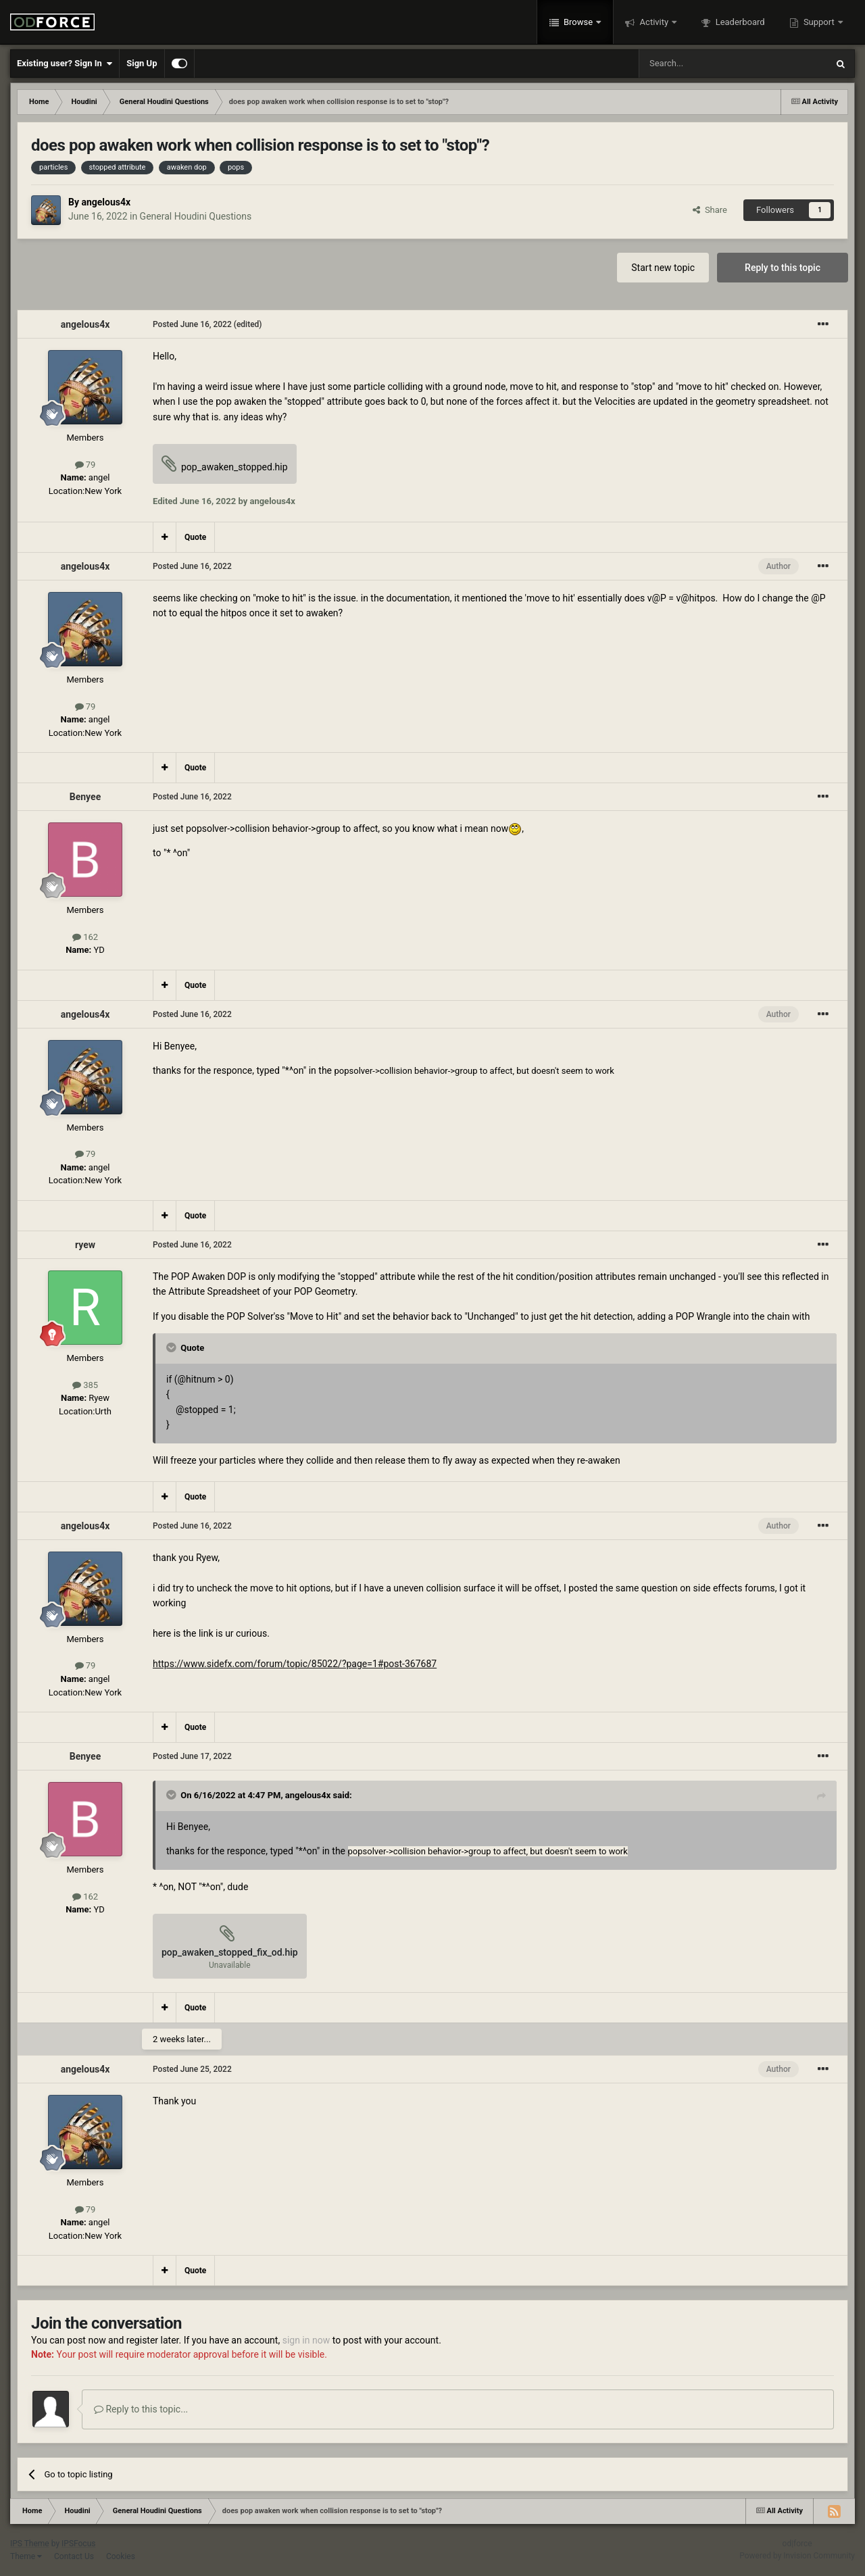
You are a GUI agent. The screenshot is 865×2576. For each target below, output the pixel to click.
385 (85, 1385)
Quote (195, 537)
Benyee (85, 796)
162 (85, 937)
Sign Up (141, 63)
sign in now (306, 2340)
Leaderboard (738, 22)
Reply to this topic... (141, 2409)
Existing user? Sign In (64, 63)
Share (710, 210)
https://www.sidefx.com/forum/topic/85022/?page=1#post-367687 (295, 1663)
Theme (26, 2556)
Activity (653, 22)
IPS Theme (29, 2543)
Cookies (120, 2556)
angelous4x (105, 202)
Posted (192, 324)
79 (85, 465)
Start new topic (663, 267)
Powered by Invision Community (797, 2555)
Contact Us (74, 2556)
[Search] (701, 63)
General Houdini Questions (196, 216)
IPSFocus (78, 2543)
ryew (85, 1244)
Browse (578, 22)
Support (819, 22)
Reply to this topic (782, 267)
